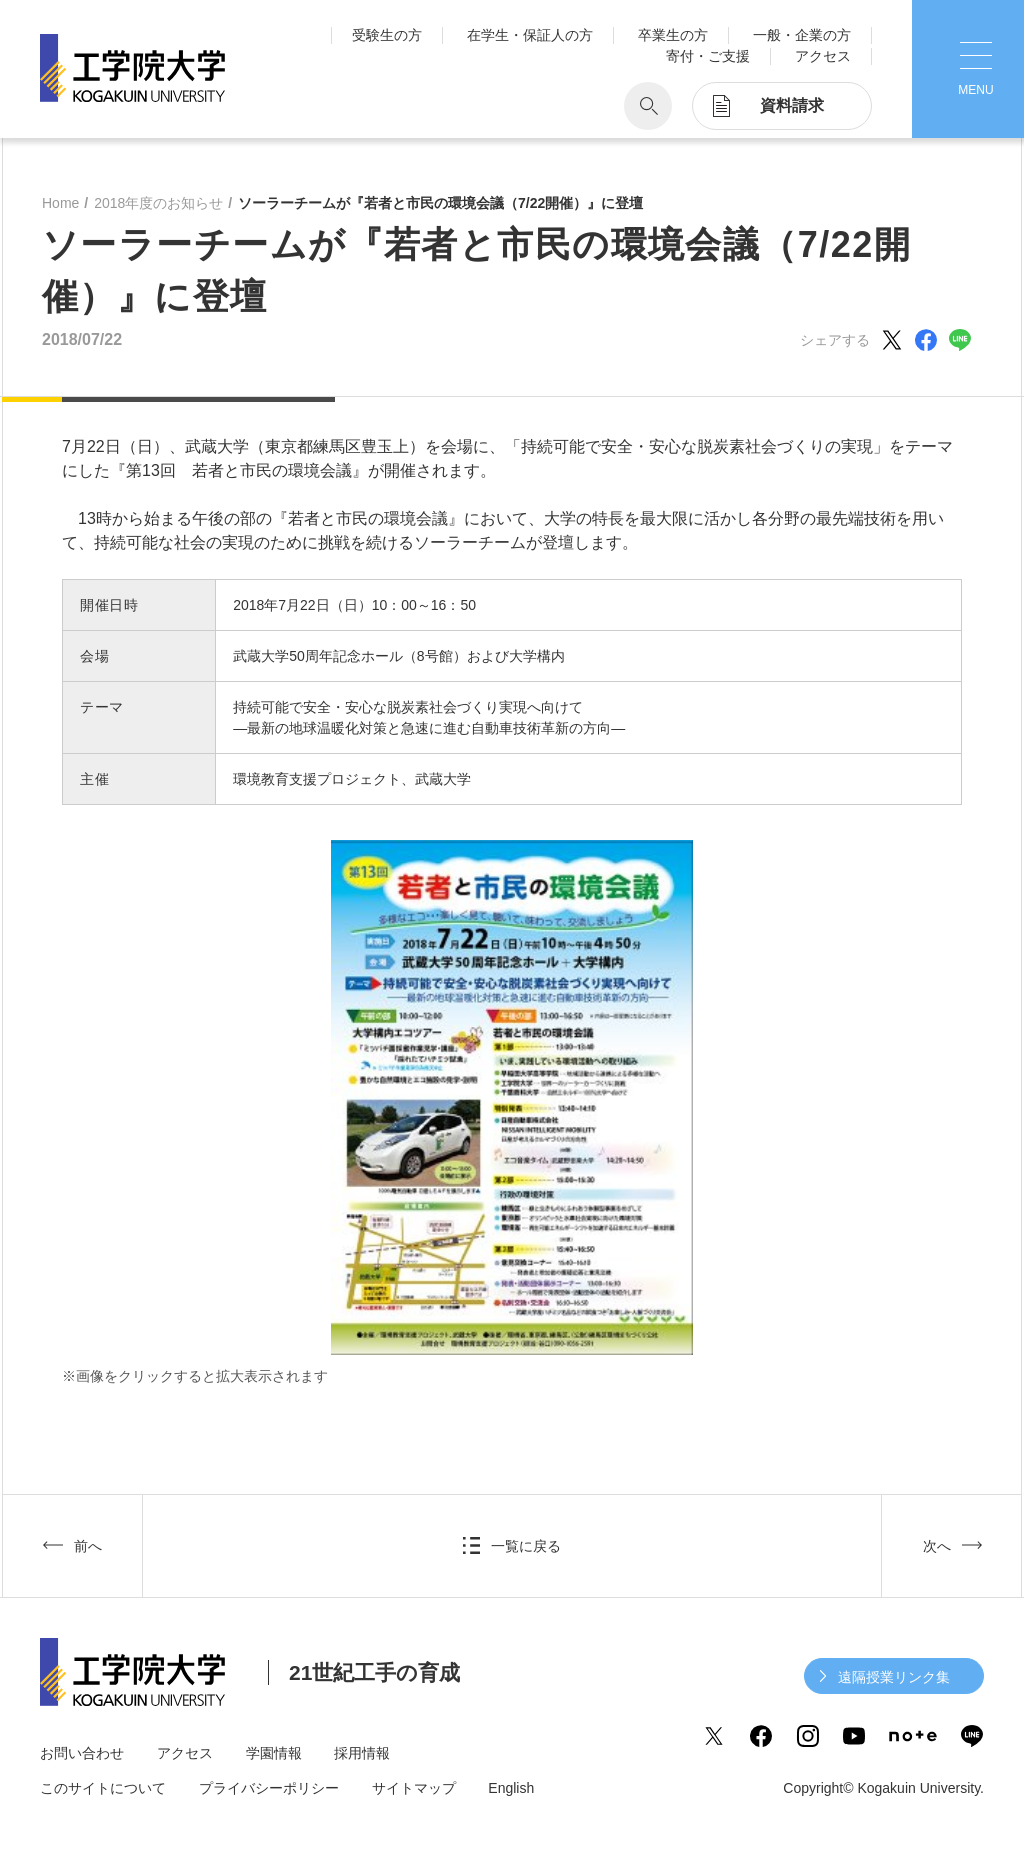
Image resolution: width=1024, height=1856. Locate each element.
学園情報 (274, 1753)
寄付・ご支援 (708, 56)
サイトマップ (414, 1788)
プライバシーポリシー (269, 1788)
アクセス (823, 56)
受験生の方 (387, 35)
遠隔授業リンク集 (894, 1677)
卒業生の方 (673, 35)
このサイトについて (103, 1788)
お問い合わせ (82, 1753)
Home (60, 203)
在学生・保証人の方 (530, 35)
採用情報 (362, 1753)
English (511, 1788)
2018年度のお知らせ (158, 203)
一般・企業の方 (802, 35)
